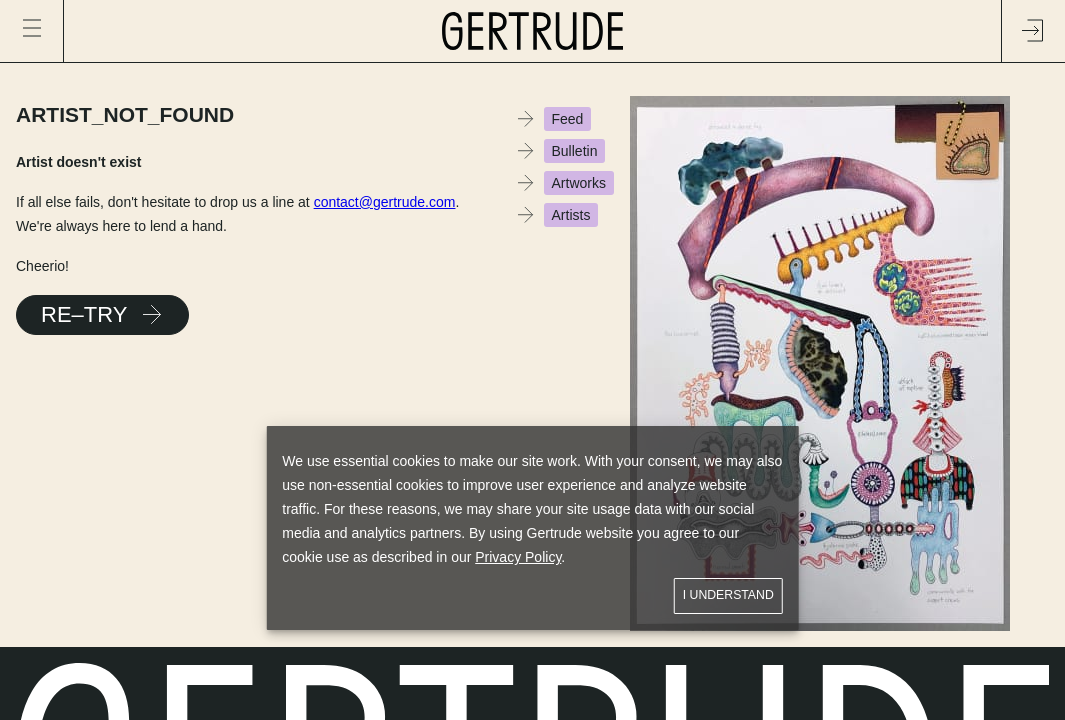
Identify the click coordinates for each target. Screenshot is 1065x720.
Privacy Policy (518, 557)
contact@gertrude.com (385, 202)
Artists (571, 215)
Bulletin (575, 151)
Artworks (579, 183)
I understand (728, 595)
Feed (568, 119)
